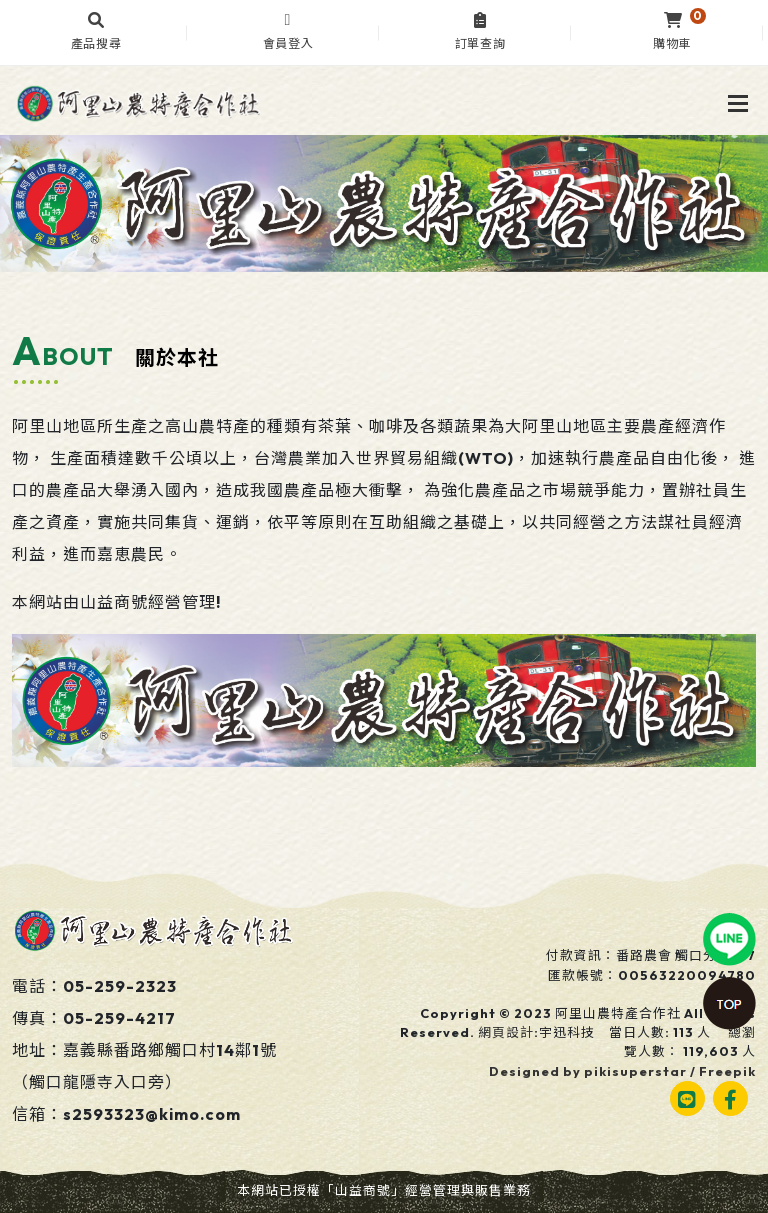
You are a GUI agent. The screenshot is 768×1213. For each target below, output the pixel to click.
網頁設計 (506, 1032)
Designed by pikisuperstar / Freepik (622, 1071)
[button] (96, 32)
